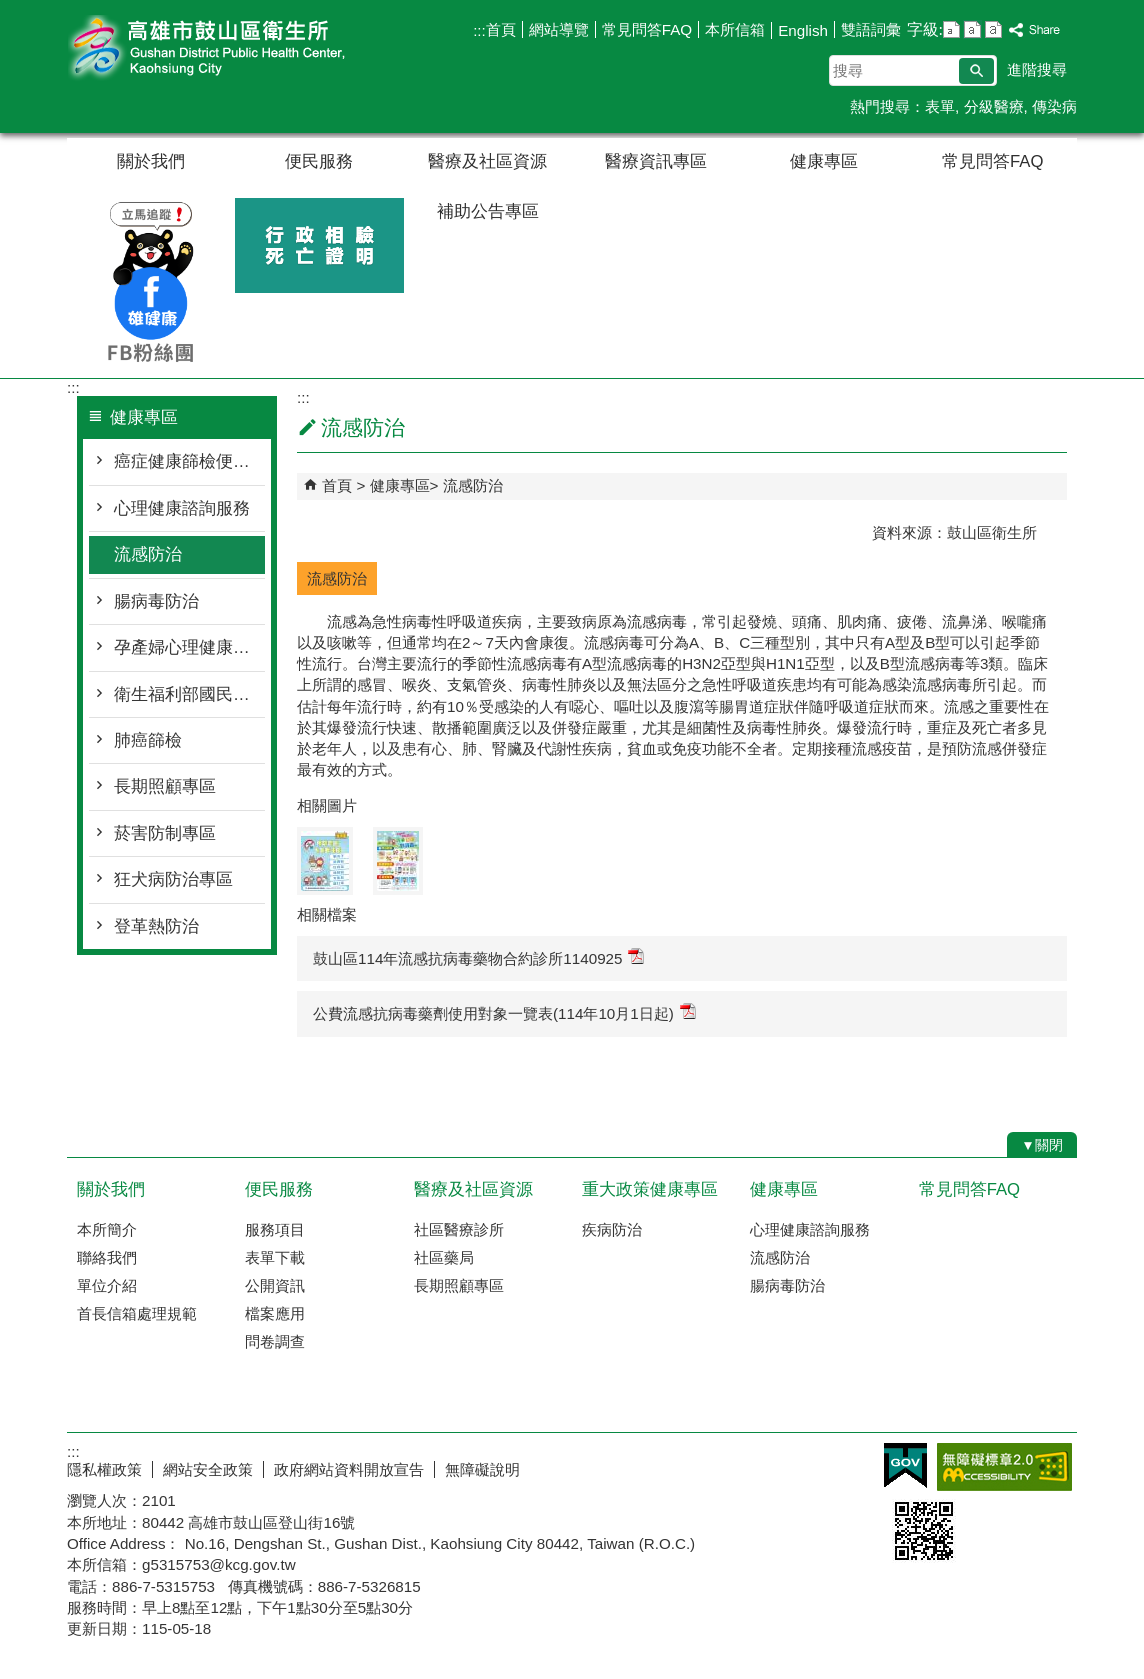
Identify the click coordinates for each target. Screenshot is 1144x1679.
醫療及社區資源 (487, 161)
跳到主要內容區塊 (10, 10)
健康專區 (824, 161)
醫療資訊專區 (656, 161)
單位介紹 (107, 1285)
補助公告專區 (488, 211)
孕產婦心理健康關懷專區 (189, 647)
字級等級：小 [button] (951, 29)
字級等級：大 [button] (993, 29)
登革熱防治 (156, 926)
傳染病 (1054, 106)
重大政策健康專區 (650, 1189)
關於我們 (151, 161)
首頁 (501, 29)
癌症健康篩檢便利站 (189, 461)
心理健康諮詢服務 (182, 508)
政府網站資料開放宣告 (349, 1469)
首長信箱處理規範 (137, 1313)
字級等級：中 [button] (972, 29)
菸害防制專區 (165, 833)
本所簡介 (107, 1229)
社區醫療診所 (459, 1229)
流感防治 (148, 554)
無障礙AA (1004, 1467)
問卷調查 (275, 1341)
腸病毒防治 (156, 601)
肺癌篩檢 (148, 740)
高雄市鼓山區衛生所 (236, 48)
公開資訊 (275, 1285)
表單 (940, 106)
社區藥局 (444, 1257)
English (803, 30)
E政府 (905, 1465)
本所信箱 (735, 29)
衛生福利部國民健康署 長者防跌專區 (189, 694)
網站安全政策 (208, 1469)
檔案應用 (275, 1313)
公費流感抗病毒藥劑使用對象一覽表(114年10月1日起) (504, 1012)
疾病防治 (612, 1229)
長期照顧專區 (165, 786)
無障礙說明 (482, 1469)
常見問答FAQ (647, 29)
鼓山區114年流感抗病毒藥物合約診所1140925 (478, 957)
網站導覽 (559, 29)
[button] (976, 71)
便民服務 (319, 161)
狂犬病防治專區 (173, 879)
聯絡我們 (107, 1257)
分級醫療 (994, 106)
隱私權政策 (104, 1469)
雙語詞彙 (871, 29)
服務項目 (275, 1229)
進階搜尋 (1037, 69)
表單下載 (275, 1257)
